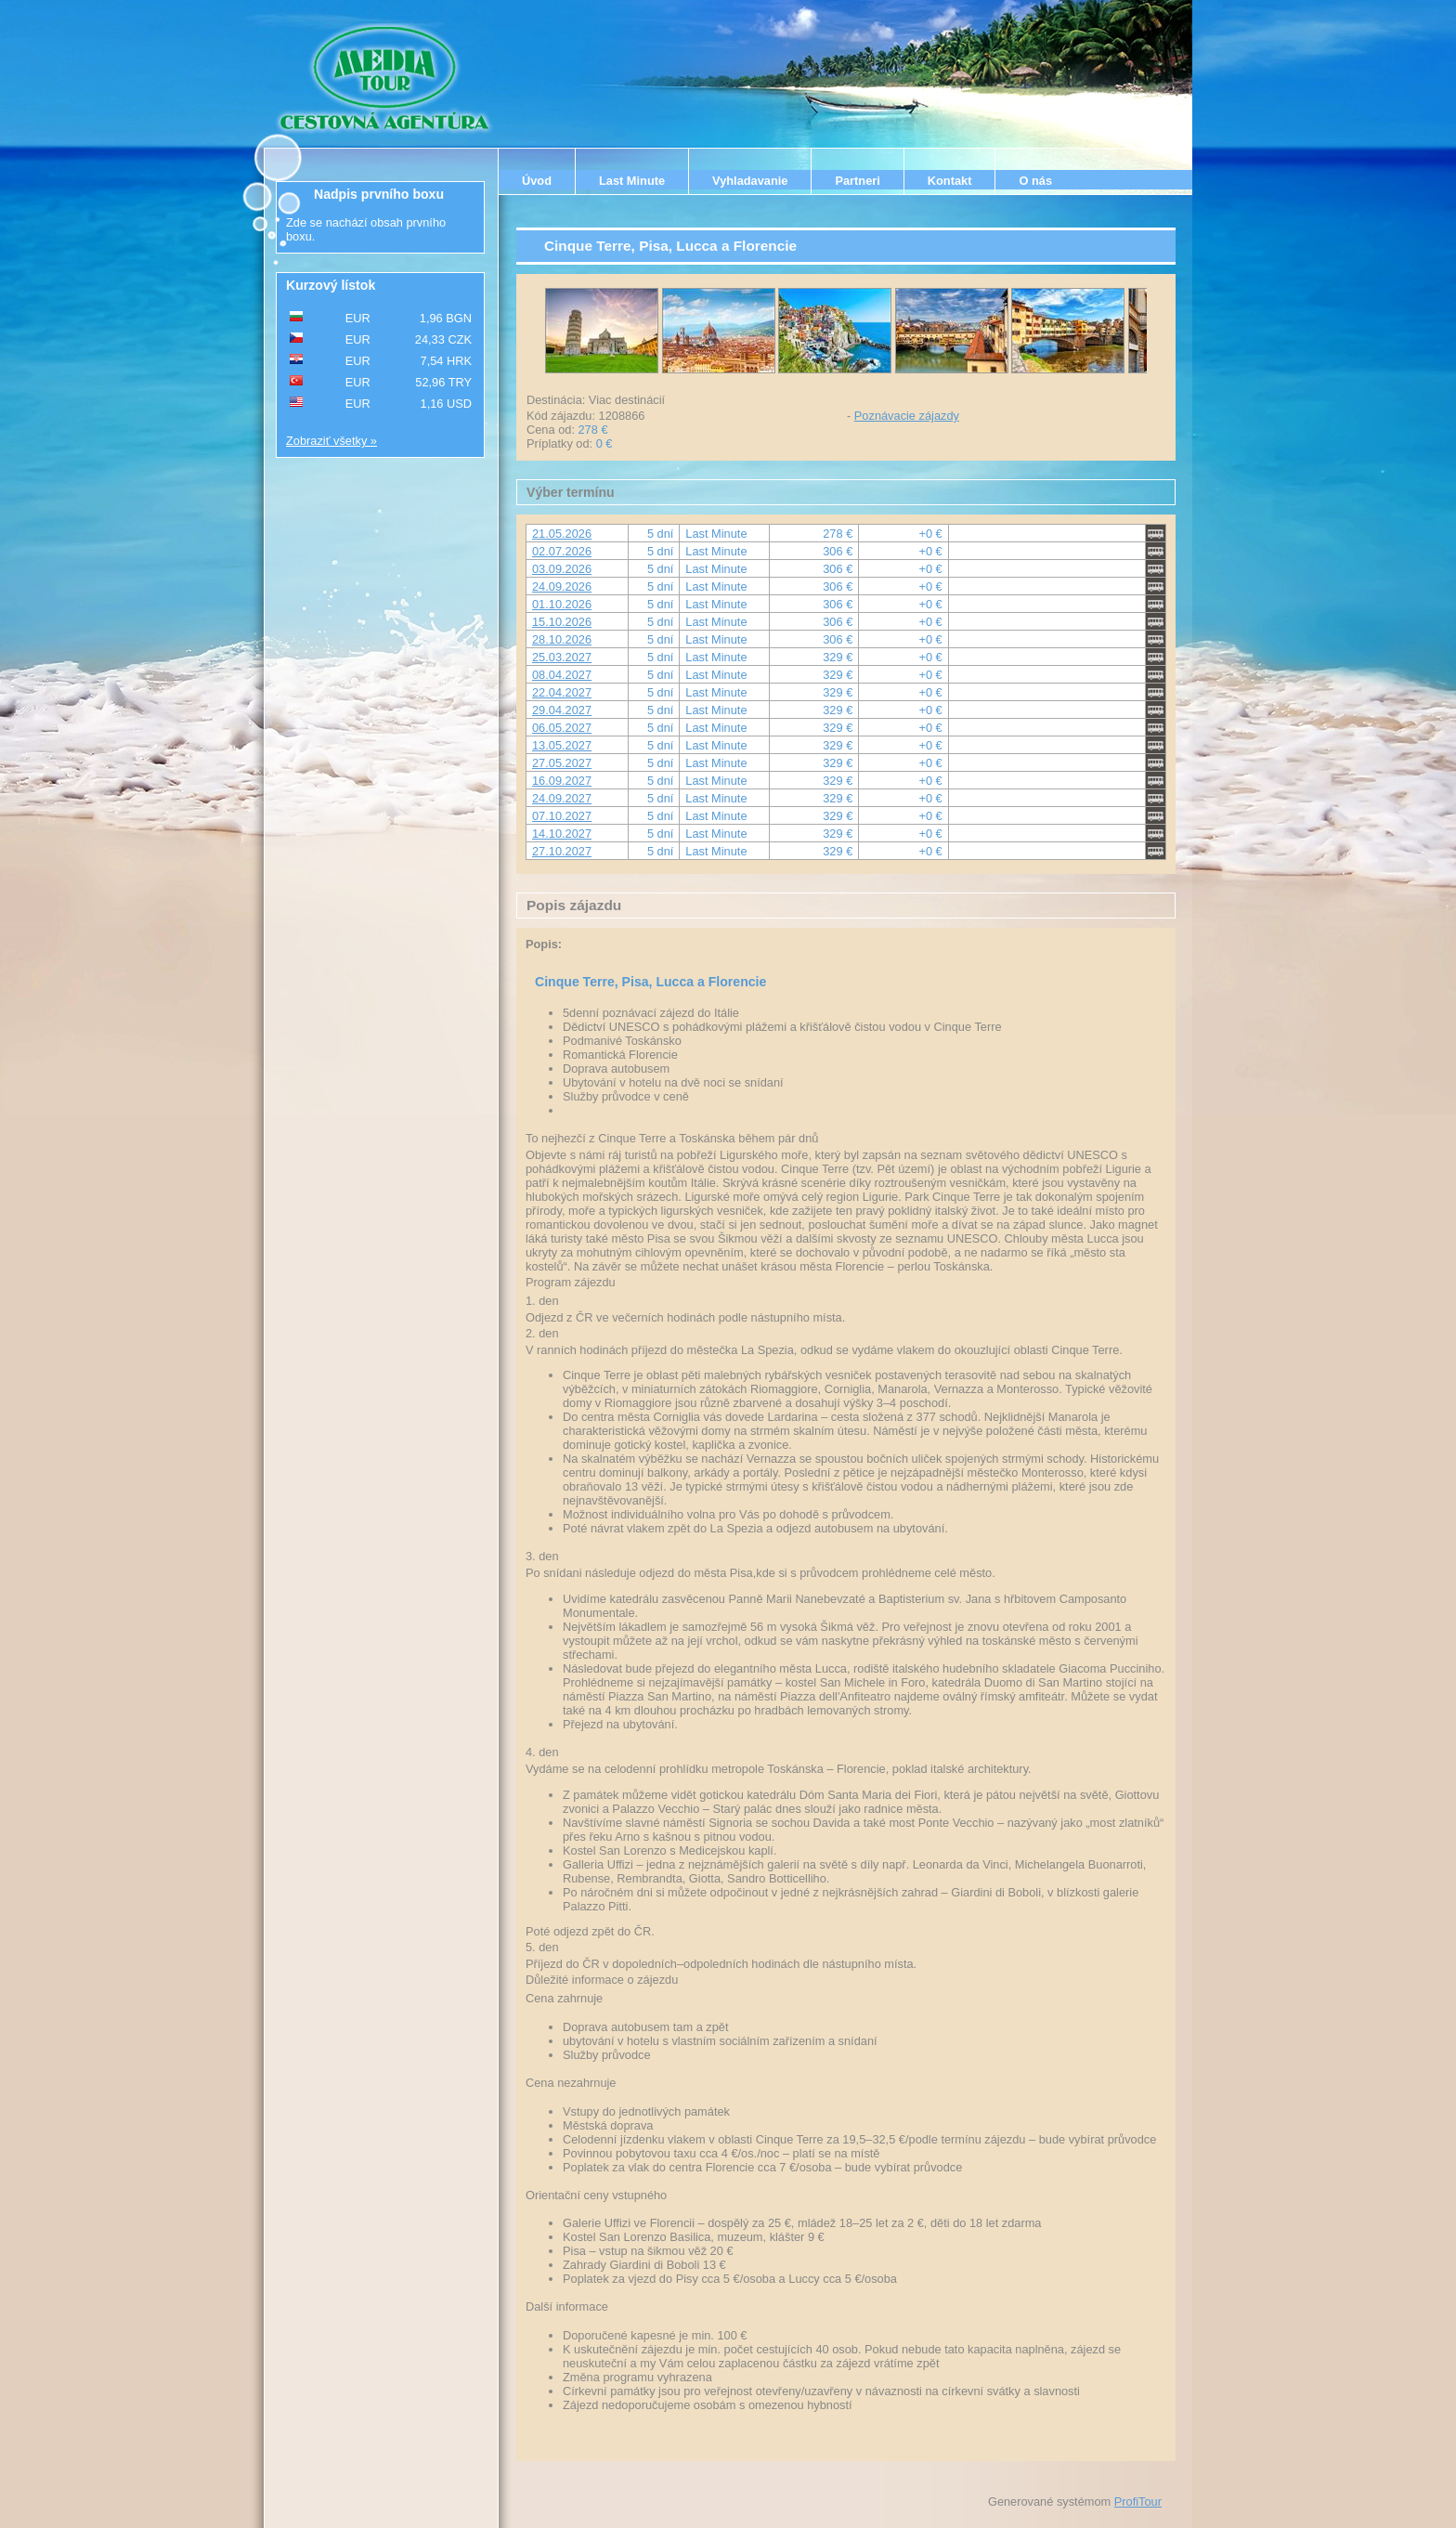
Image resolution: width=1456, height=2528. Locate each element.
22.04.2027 (562, 692)
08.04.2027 (562, 675)
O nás (1035, 181)
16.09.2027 (562, 781)
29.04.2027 (562, 710)
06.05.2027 (562, 728)
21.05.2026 (562, 534)
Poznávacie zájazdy (906, 416)
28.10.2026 (562, 639)
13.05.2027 (562, 745)
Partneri (857, 181)
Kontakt (950, 181)
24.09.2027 (562, 798)
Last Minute (632, 181)
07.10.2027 (562, 816)
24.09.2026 (562, 586)
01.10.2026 (562, 604)
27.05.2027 (562, 763)
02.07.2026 (562, 551)
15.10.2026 (562, 622)
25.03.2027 (562, 657)
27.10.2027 (562, 851)
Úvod (537, 181)
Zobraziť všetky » (331, 441)
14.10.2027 (562, 833)
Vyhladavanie (749, 181)
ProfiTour (1138, 2501)
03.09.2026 (562, 569)
